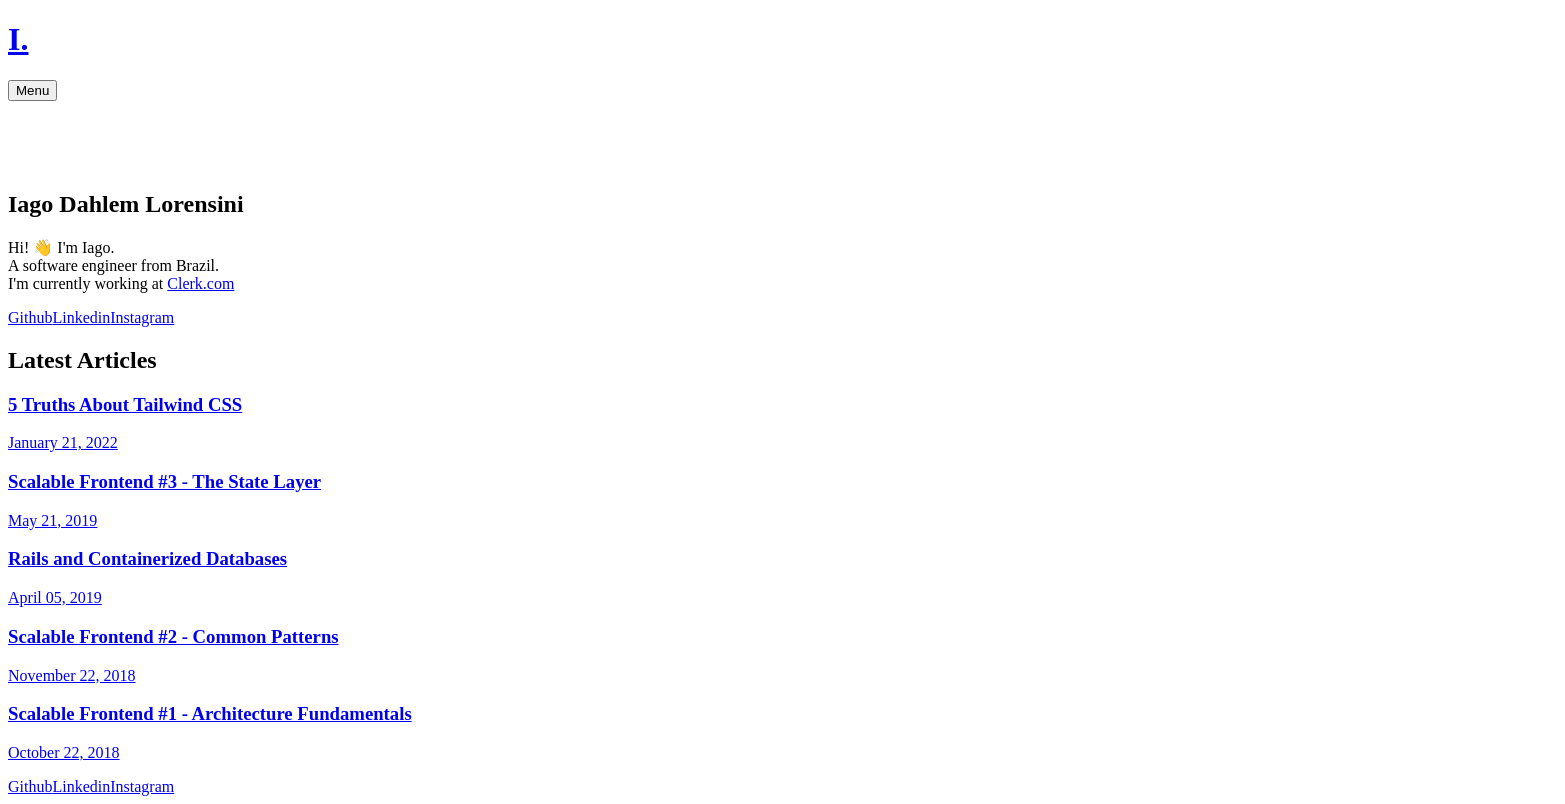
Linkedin (81, 317)
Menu (32, 90)
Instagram (142, 317)
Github (30, 317)
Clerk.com (200, 283)
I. (18, 39)
